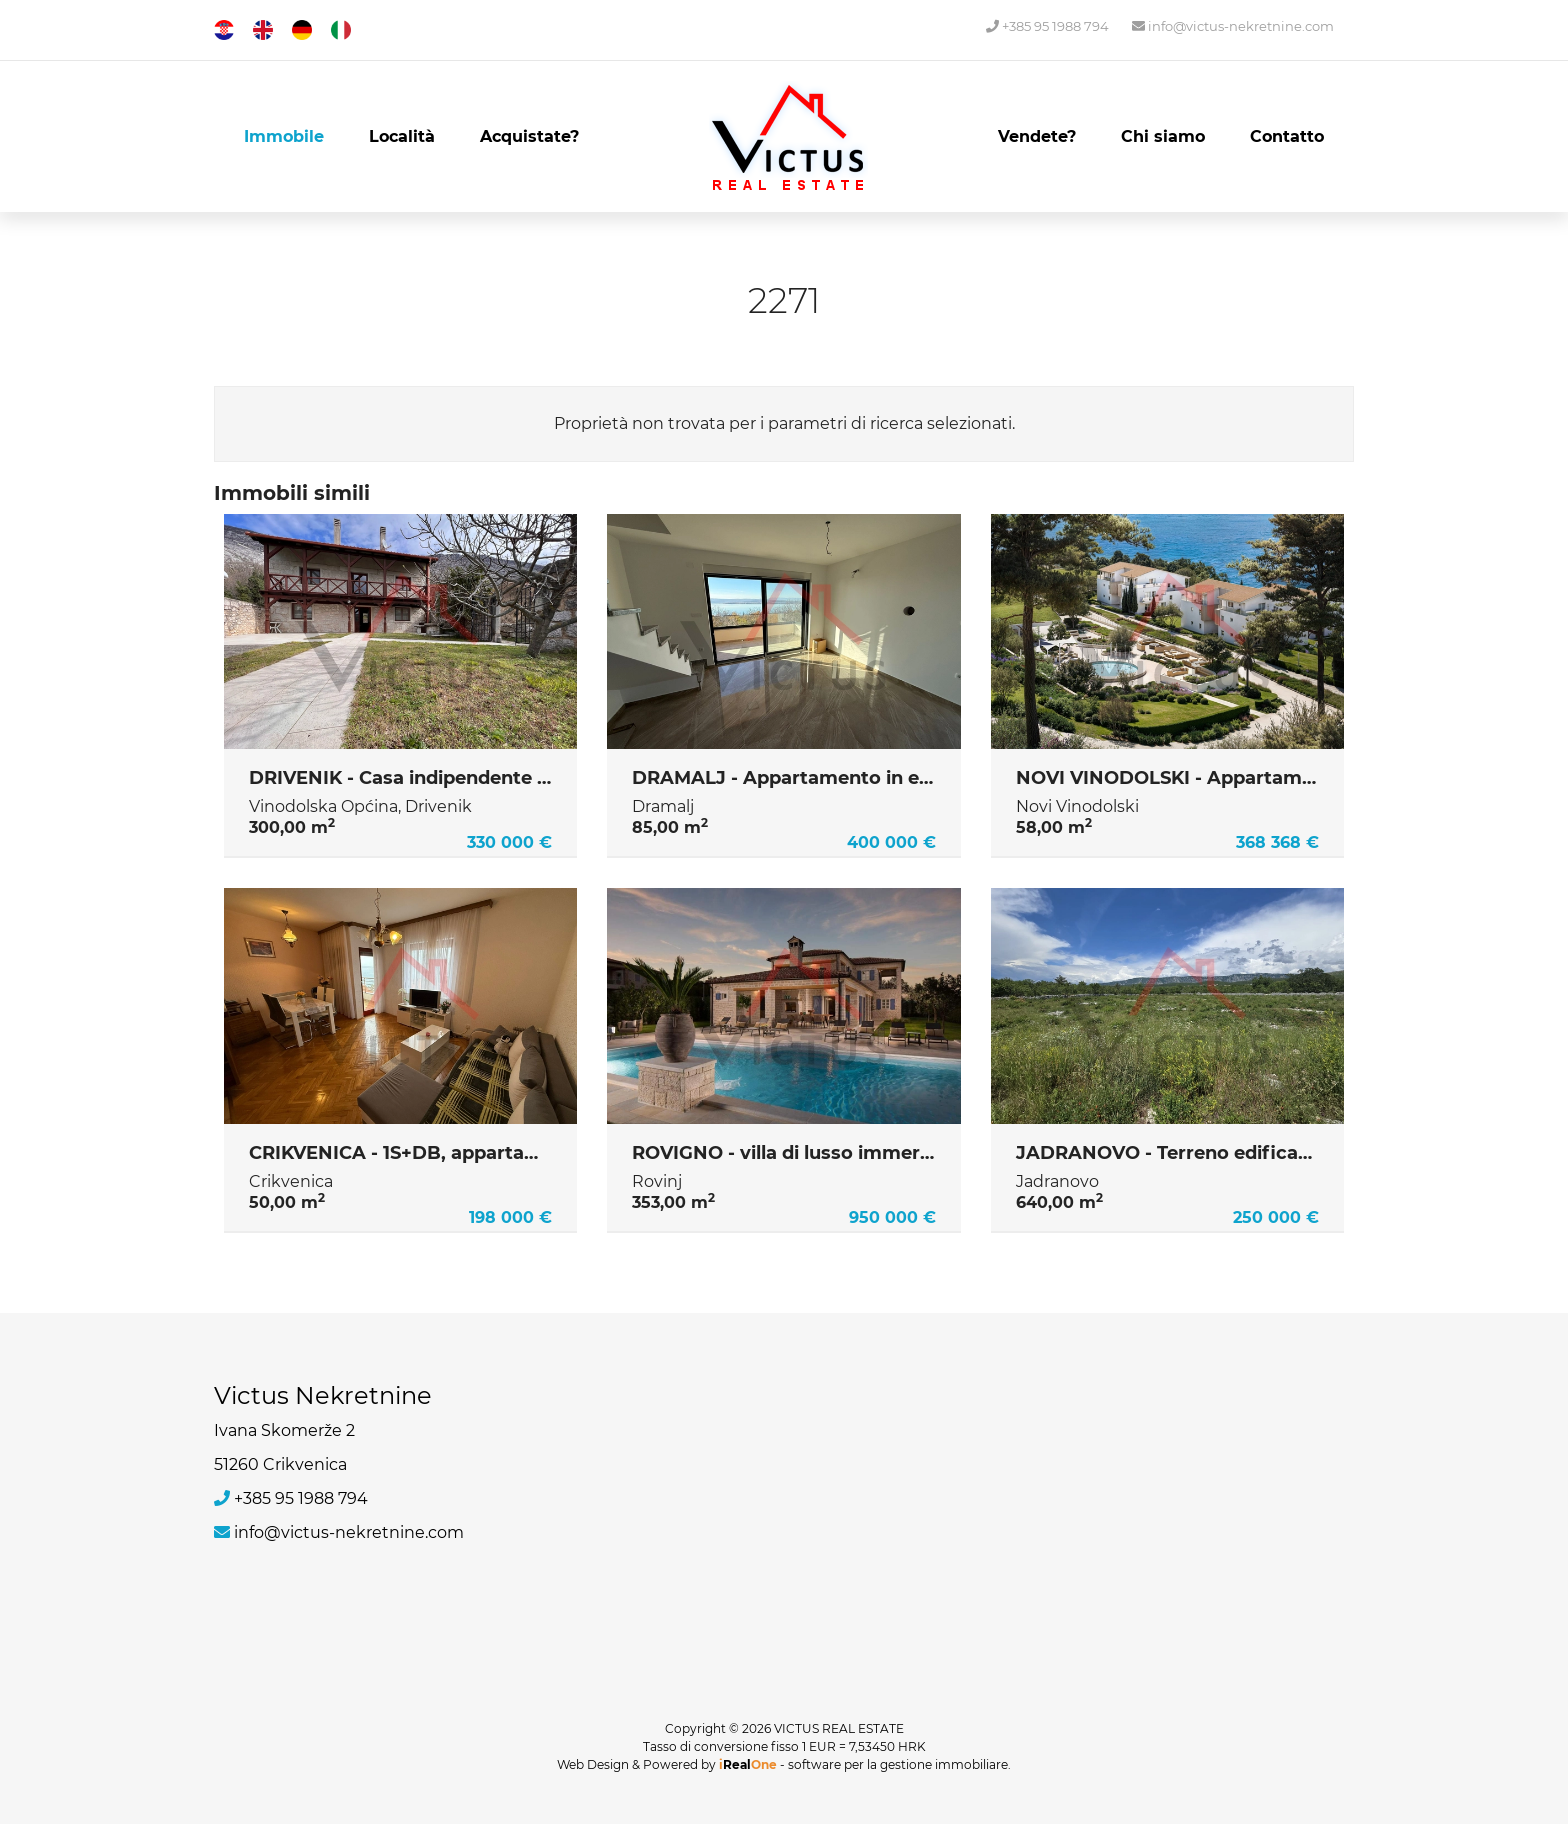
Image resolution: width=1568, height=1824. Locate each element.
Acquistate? (529, 136)
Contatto (1287, 136)
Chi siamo (1163, 136)
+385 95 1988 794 (1047, 26)
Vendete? (1037, 136)
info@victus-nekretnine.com (1233, 26)
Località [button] (402, 136)
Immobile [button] (284, 136)
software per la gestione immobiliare (898, 1764)
